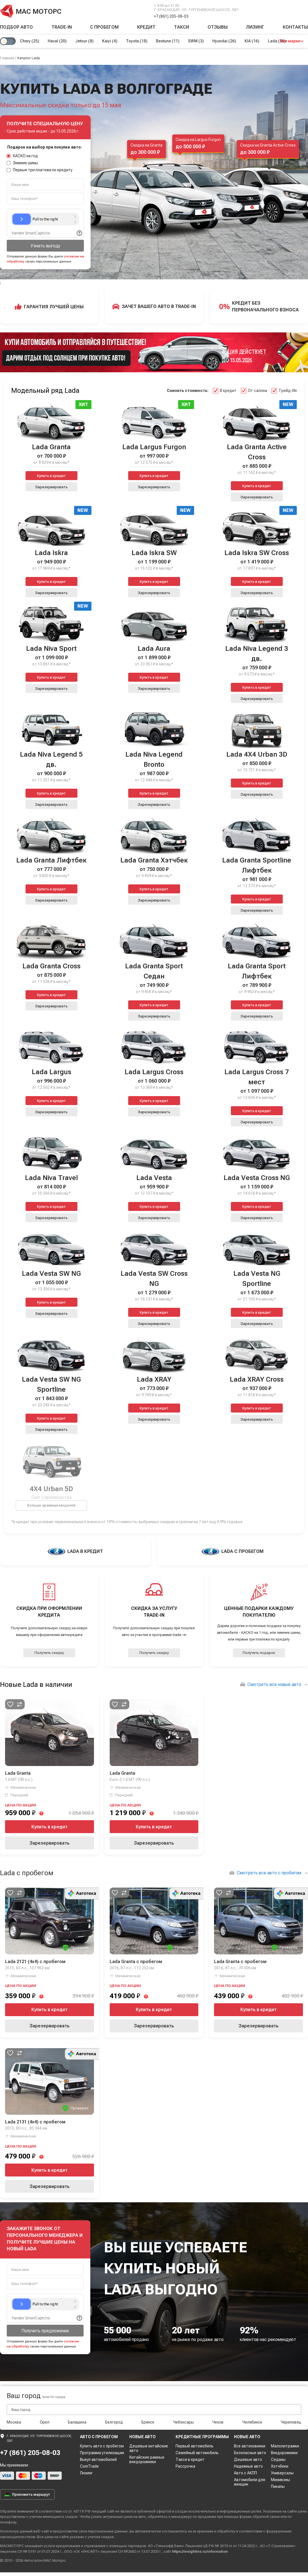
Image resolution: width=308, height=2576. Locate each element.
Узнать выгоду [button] (45, 245)
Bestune (169, 41)
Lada (279, 41)
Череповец (291, 2422)
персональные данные (108, 2531)
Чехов (218, 2422)
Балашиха (77, 2422)
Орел (44, 2422)
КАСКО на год (22, 156)
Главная (7, 58)
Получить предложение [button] (45, 2330)
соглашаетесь (174, 2531)
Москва (14, 2422)
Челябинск (252, 2422)
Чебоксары (183, 2422)
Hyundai (226, 41)
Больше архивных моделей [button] (51, 1505)
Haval (57, 41)
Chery (29, 41)
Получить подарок (259, 1653)
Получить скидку (49, 1653)
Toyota (138, 41)
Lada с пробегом (26, 1873)
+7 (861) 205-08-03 (171, 16)
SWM (198, 41)
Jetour (85, 41)
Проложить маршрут (27, 2494)
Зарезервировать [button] (51, 487)
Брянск (147, 2422)
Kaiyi (110, 41)
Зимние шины (22, 163)
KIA (254, 41)
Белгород (114, 2422)
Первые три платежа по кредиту (39, 170)
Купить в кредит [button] (51, 476)
